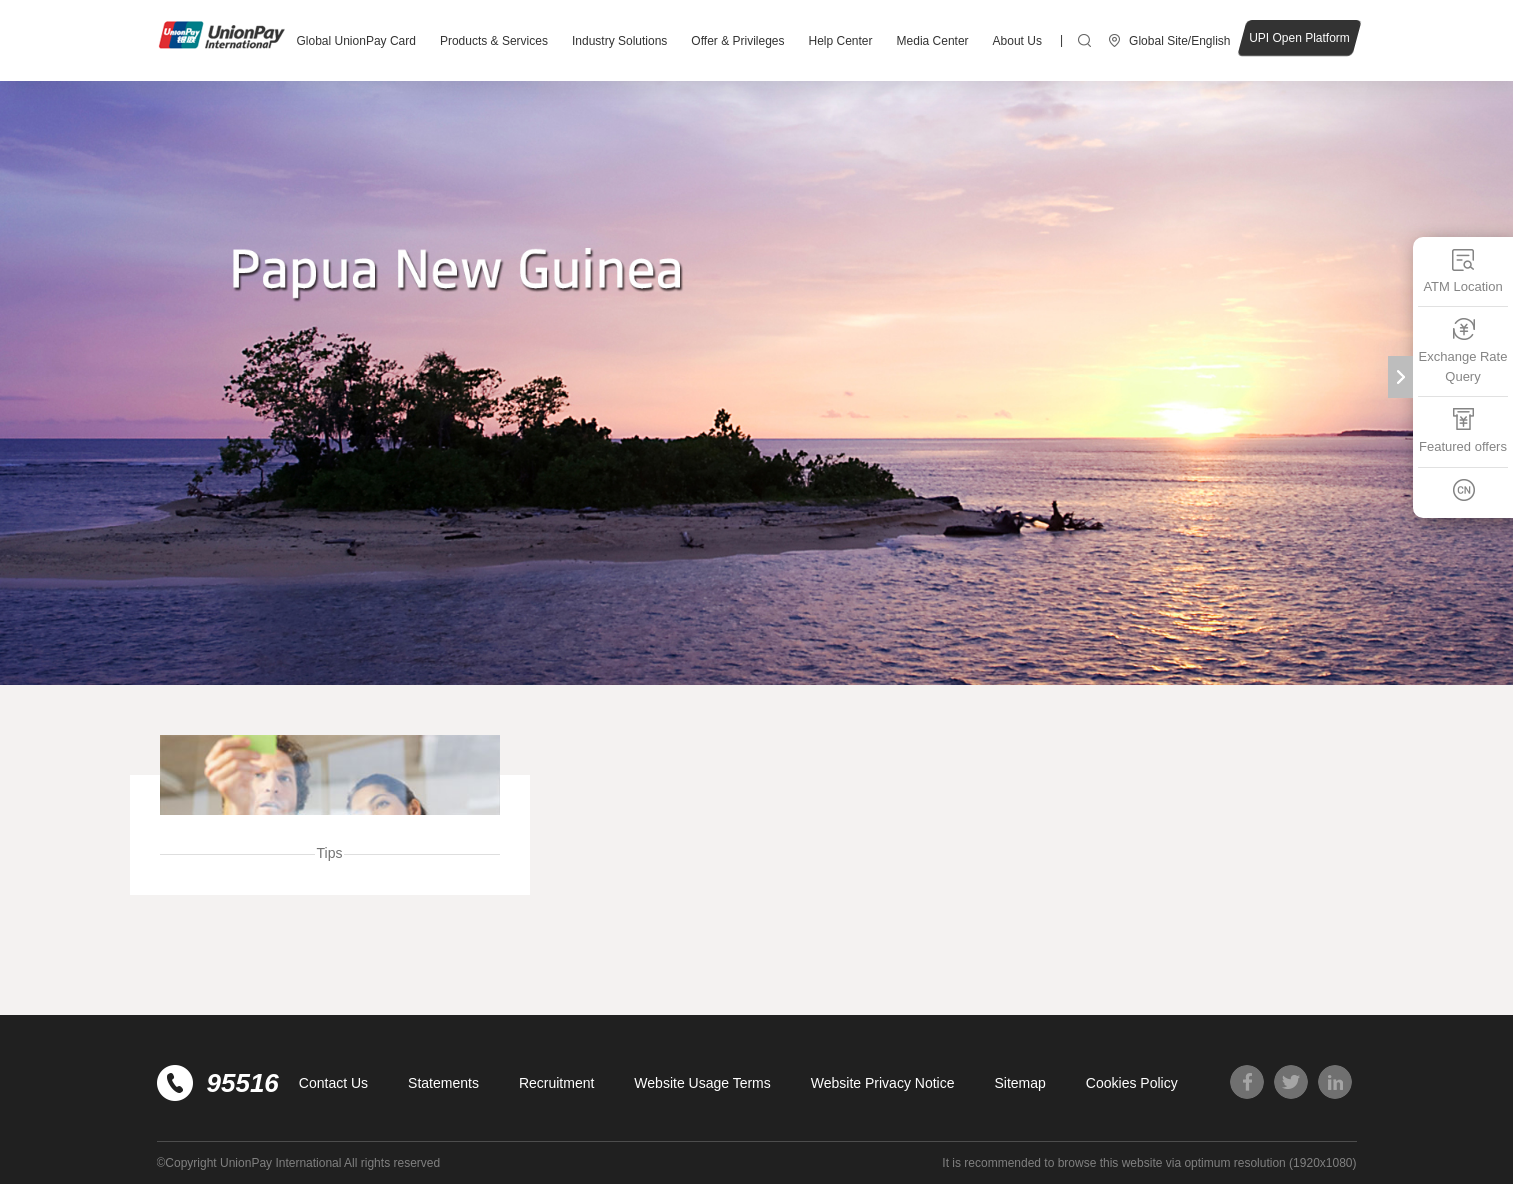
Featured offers (1463, 430)
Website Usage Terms (702, 1083)
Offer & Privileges (737, 41)
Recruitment (556, 1083)
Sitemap (1019, 1083)
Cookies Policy (1132, 1083)
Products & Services (494, 41)
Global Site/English (1179, 41)
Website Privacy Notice (883, 1083)
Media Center (933, 41)
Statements (443, 1083)
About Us (1017, 41)
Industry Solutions (619, 41)
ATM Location (1462, 270)
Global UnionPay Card (356, 41)
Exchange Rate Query (1463, 350)
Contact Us (333, 1083)
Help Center (841, 41)
